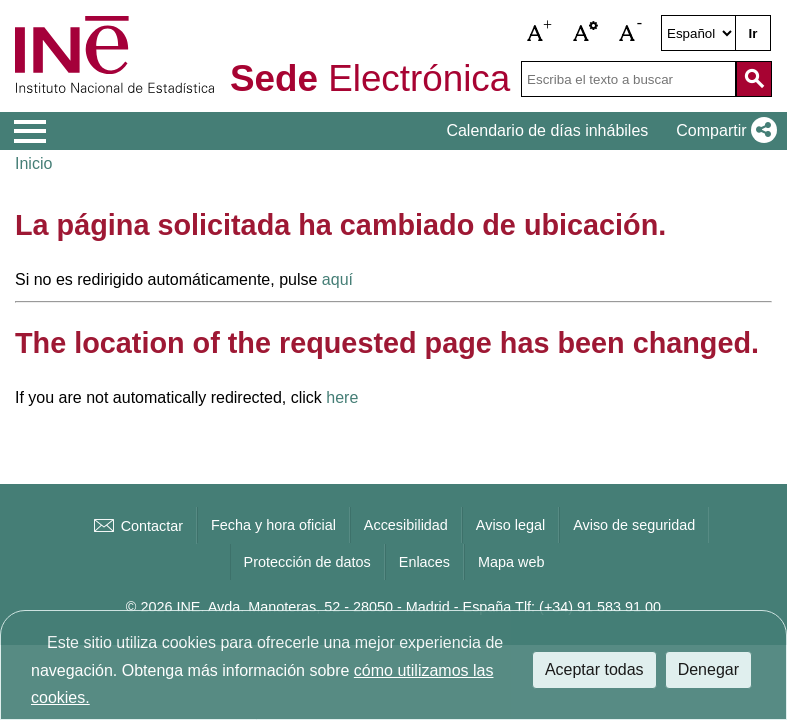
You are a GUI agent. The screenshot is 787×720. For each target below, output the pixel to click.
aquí (337, 279)
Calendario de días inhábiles (547, 130)
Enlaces (424, 562)
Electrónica (370, 79)
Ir (753, 33)
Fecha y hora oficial (273, 525)
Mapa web (511, 562)
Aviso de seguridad (634, 525)
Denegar (708, 669)
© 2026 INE (163, 607)
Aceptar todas (594, 669)
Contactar (137, 526)
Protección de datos (307, 562)
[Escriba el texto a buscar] (628, 79)
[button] (540, 33)
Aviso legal (510, 525)
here (342, 397)
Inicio (33, 163)
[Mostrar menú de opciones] (30, 132)
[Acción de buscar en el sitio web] (754, 79)
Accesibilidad (406, 525)
